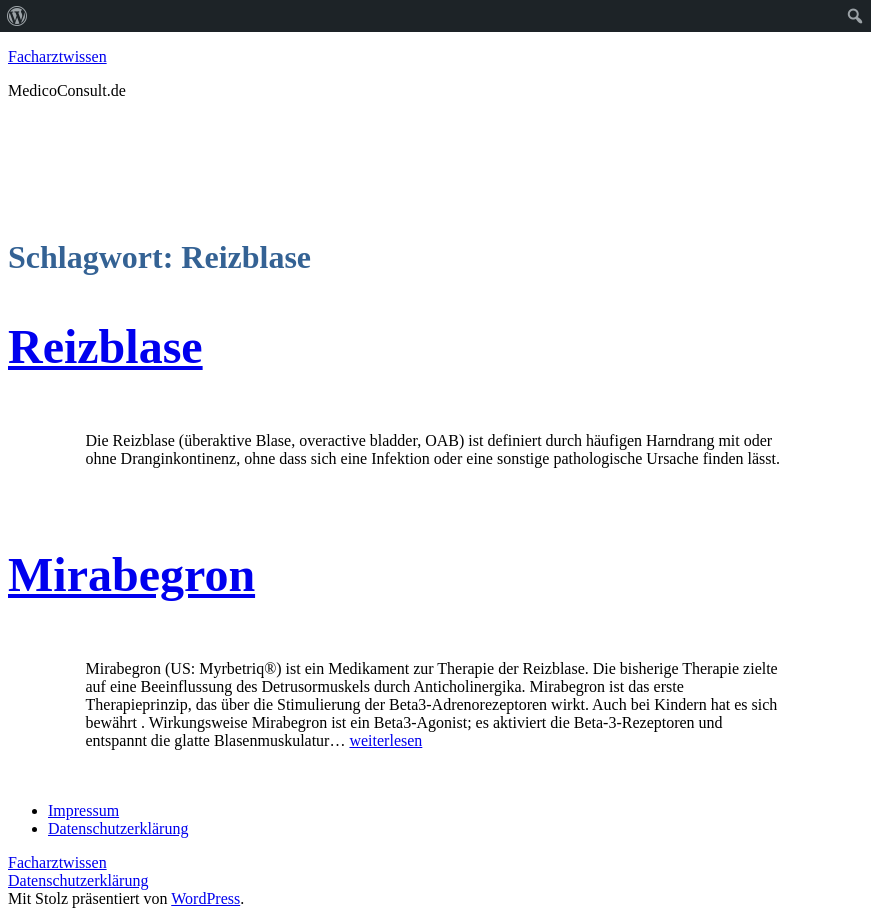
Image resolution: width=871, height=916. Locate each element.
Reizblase (105, 346)
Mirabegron (131, 574)
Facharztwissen (57, 56)
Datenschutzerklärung (78, 880)
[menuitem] (17, 16)
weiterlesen (385, 740)
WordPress (205, 898)
